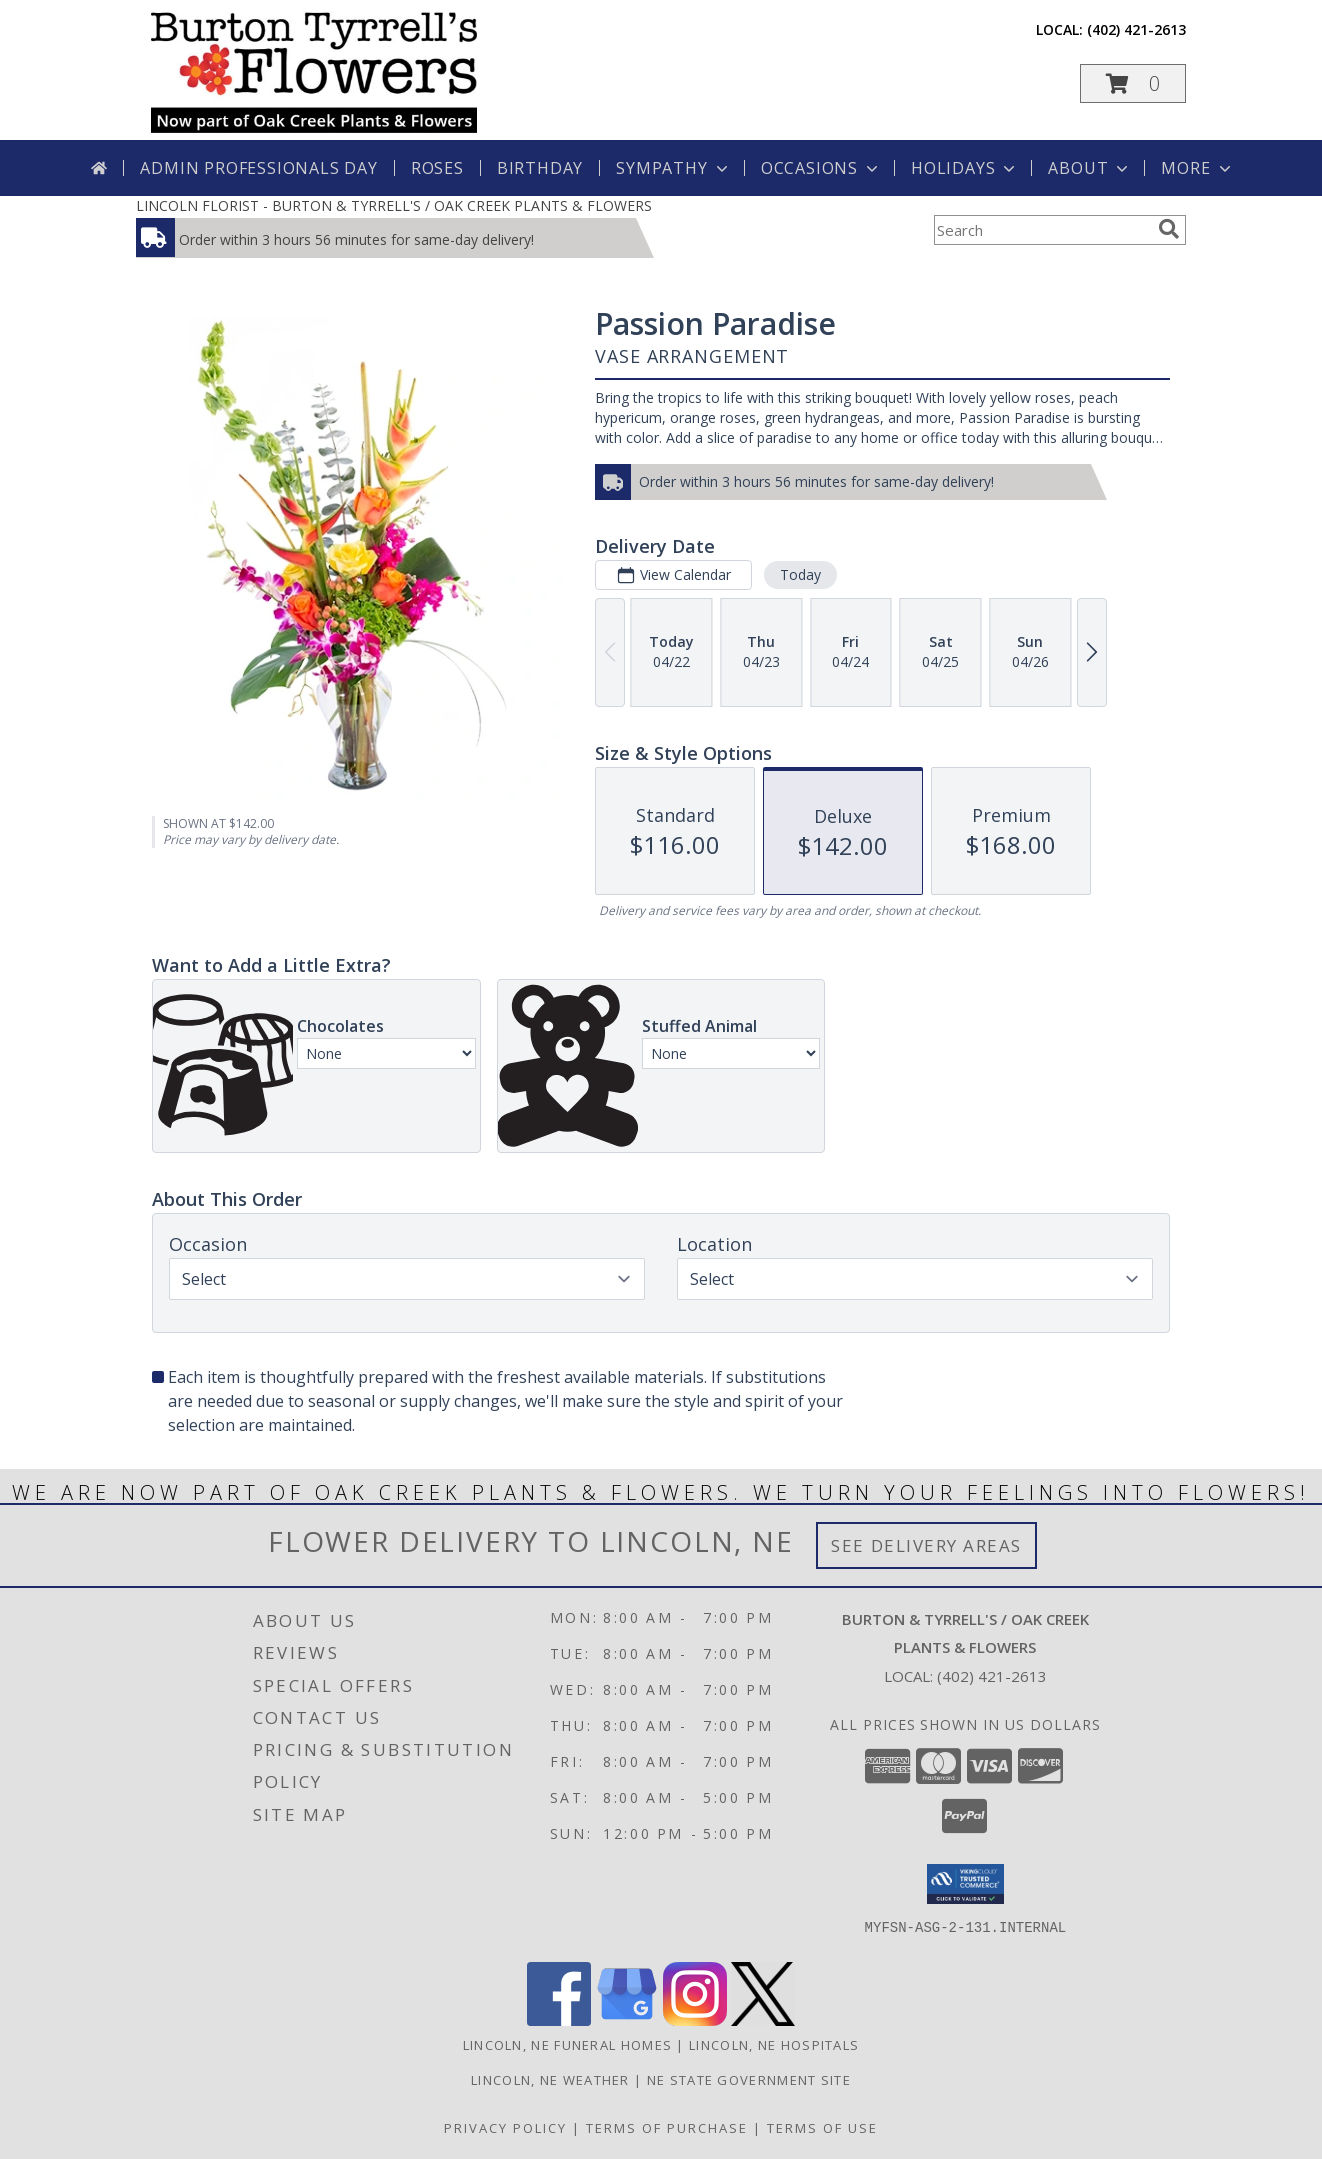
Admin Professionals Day (258, 168)
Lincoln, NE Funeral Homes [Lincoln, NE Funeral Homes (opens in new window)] (568, 2045)
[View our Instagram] (695, 2020)
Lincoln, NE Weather (550, 2080)
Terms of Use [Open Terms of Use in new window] (822, 2128)
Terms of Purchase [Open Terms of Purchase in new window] (667, 2128)
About (1090, 168)
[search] (1169, 229)
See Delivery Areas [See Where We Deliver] (926, 1545)
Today (800, 574)
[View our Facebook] (559, 2020)
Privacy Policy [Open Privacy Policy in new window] (505, 2128)
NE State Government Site (749, 2080)
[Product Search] (1042, 230)
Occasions (821, 168)
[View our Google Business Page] (627, 2020)
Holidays (965, 168)
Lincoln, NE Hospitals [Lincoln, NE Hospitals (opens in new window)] (774, 2045)
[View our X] (763, 2020)
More (1197, 168)
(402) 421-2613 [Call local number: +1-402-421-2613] (1136, 29)
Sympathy (673, 168)
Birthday (540, 168)
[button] (1133, 83)
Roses (437, 168)
